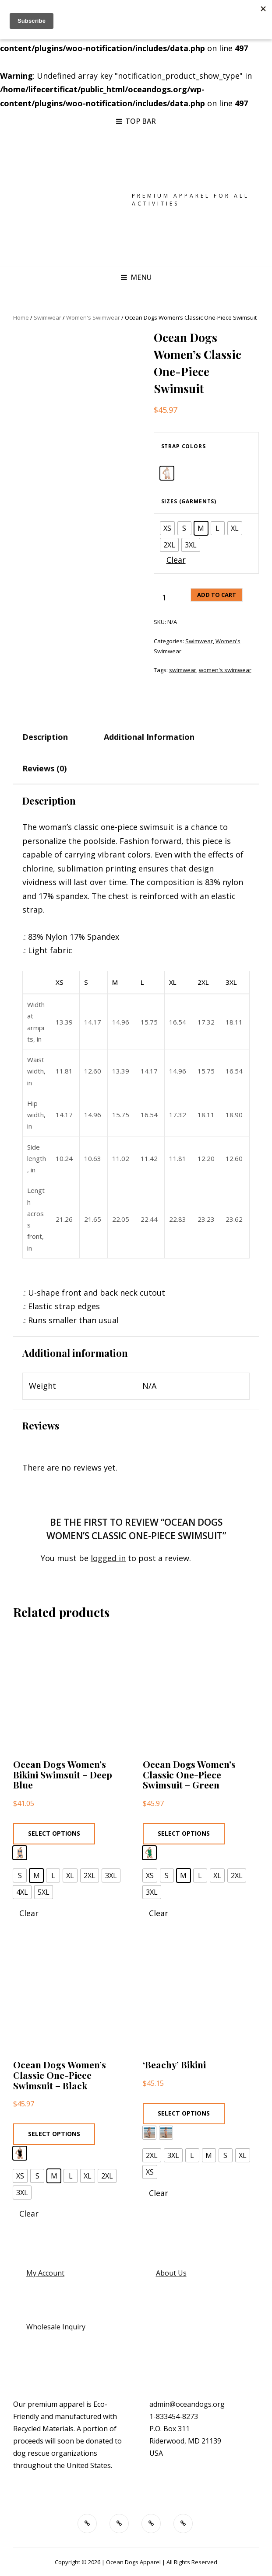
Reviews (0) (44, 768)
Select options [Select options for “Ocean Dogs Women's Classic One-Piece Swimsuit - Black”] (54, 2134)
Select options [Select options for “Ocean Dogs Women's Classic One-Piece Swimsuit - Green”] (184, 1833)
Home (21, 317)
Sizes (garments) (189, 501)
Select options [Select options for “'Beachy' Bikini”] (184, 2113)
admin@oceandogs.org (187, 2404)
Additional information (149, 737)
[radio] (166, 473)
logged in (108, 1558)
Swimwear (47, 317)
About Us (171, 2273)
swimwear (182, 670)
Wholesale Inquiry (55, 2327)
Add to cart (216, 595)
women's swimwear (225, 670)
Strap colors (183, 446)
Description (45, 737)
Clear (176, 559)
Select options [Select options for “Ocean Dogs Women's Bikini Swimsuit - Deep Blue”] (54, 1833)
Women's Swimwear (93, 317)
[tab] (52, 737)
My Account (45, 2273)
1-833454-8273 (173, 2416)
